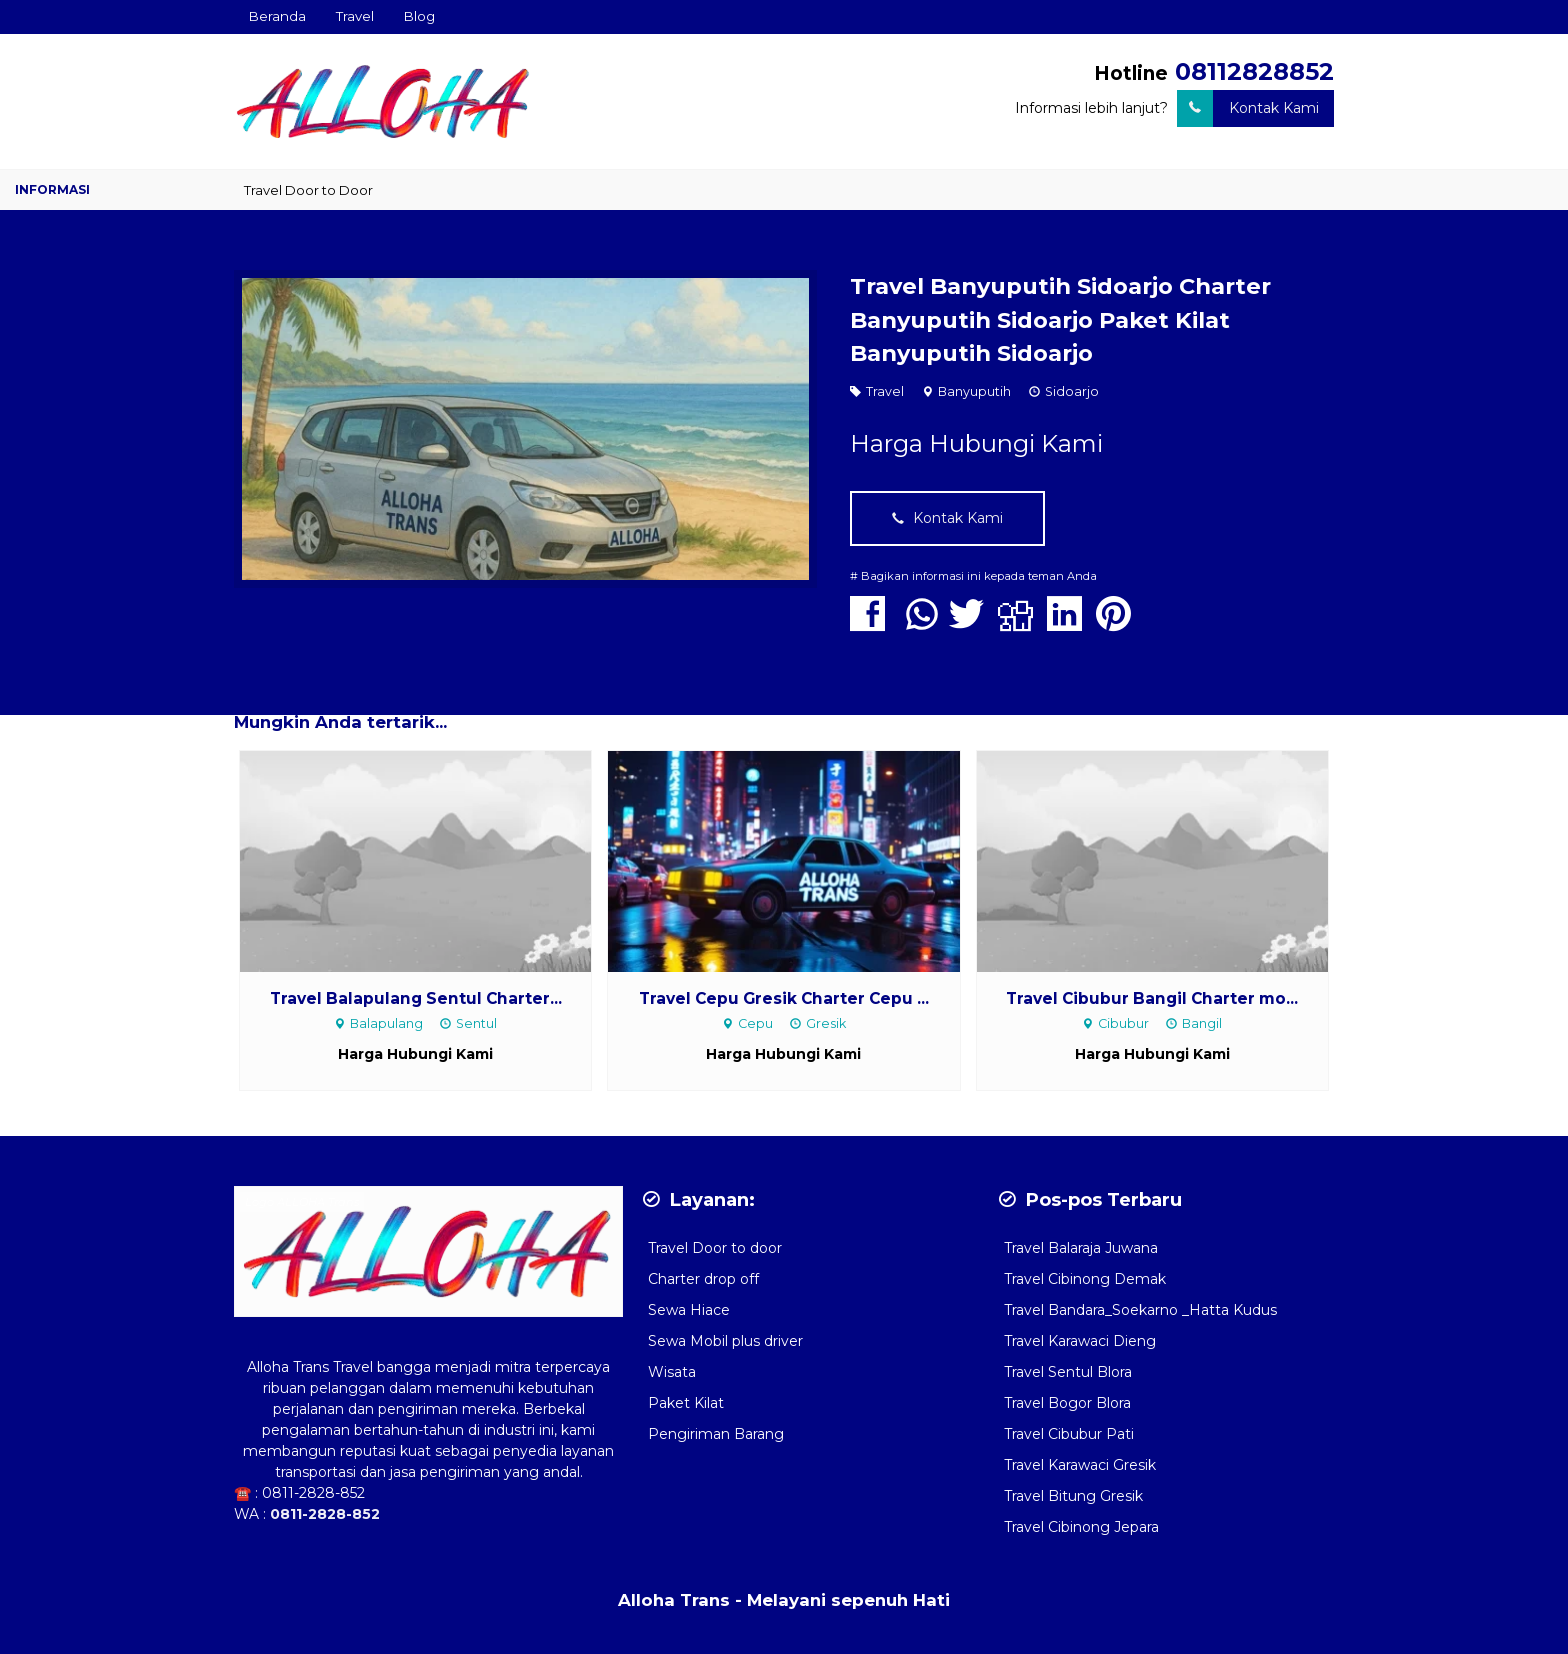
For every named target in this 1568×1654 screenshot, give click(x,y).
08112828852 (1254, 71)
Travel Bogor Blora (1067, 1403)
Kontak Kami (1248, 108)
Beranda (277, 16)
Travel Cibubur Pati (1069, 1434)
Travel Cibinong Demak (1085, 1279)
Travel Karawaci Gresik (1080, 1465)
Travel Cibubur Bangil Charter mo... (1152, 998)
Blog (419, 16)
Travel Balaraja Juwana (1081, 1248)
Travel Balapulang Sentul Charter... (416, 998)
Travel (355, 16)
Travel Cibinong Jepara (1081, 1527)
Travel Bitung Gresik (1073, 1496)
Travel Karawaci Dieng (1080, 1341)
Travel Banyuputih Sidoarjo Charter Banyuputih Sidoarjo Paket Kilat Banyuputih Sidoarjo (1060, 319)
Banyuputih (974, 391)
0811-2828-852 (313, 1493)
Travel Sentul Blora (1068, 1372)
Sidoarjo (1072, 391)
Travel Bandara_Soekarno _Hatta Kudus (1140, 1310)
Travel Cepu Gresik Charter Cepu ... (784, 998)
